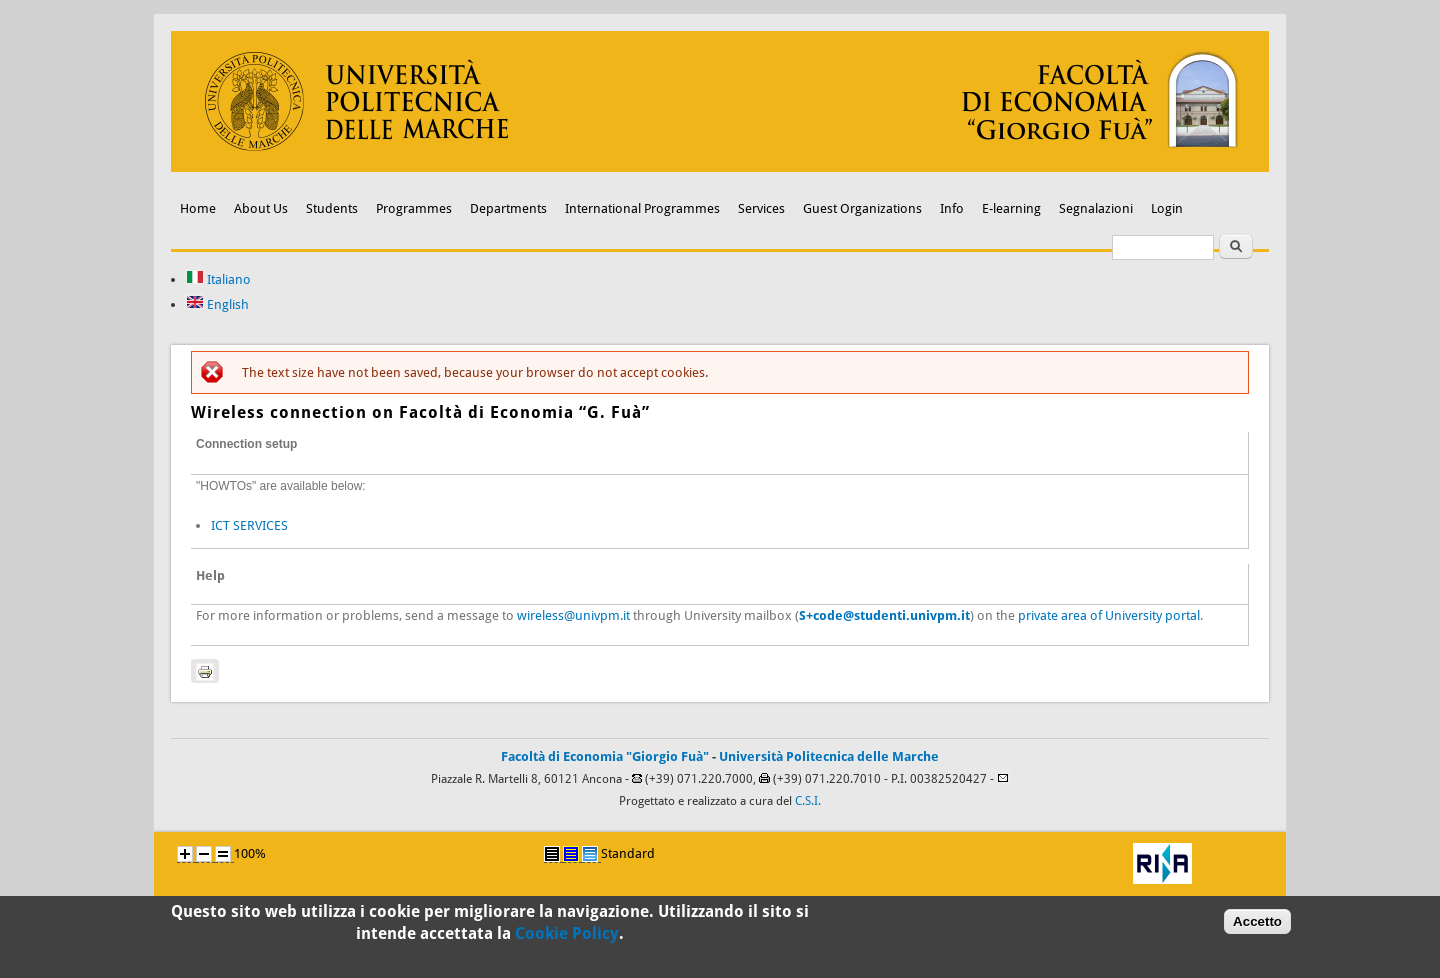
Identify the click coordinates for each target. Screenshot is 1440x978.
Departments (508, 208)
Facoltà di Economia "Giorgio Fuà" (605, 756)
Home (198, 208)
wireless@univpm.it (573, 615)
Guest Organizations (862, 208)
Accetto (1257, 926)
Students (332, 208)
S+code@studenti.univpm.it (884, 615)
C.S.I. (808, 801)
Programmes (414, 208)
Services (761, 208)
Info (952, 208)
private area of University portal (1109, 615)
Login (1167, 208)
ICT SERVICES (249, 525)
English (217, 304)
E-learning (1011, 208)
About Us (261, 208)
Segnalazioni (1096, 208)
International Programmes (642, 208)
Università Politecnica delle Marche (829, 756)
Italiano (218, 279)
